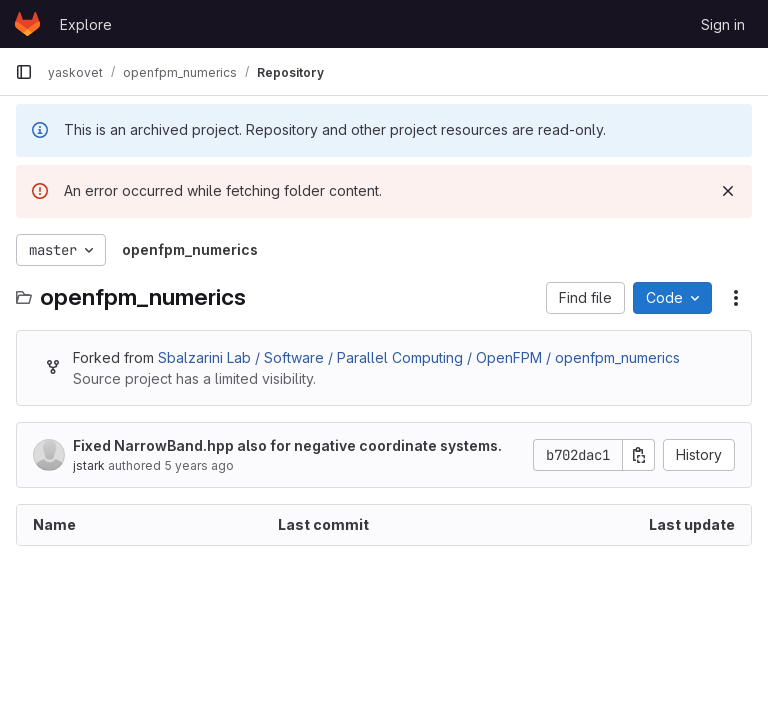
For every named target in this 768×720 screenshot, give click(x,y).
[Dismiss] (728, 191)
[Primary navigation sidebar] (24, 72)
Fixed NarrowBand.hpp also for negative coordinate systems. (287, 445)
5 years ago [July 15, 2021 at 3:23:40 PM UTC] (199, 465)
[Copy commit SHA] (639, 455)
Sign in (723, 24)
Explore (86, 24)
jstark (89, 465)
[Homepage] (27, 24)
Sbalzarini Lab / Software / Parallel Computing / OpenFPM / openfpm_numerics (419, 357)
